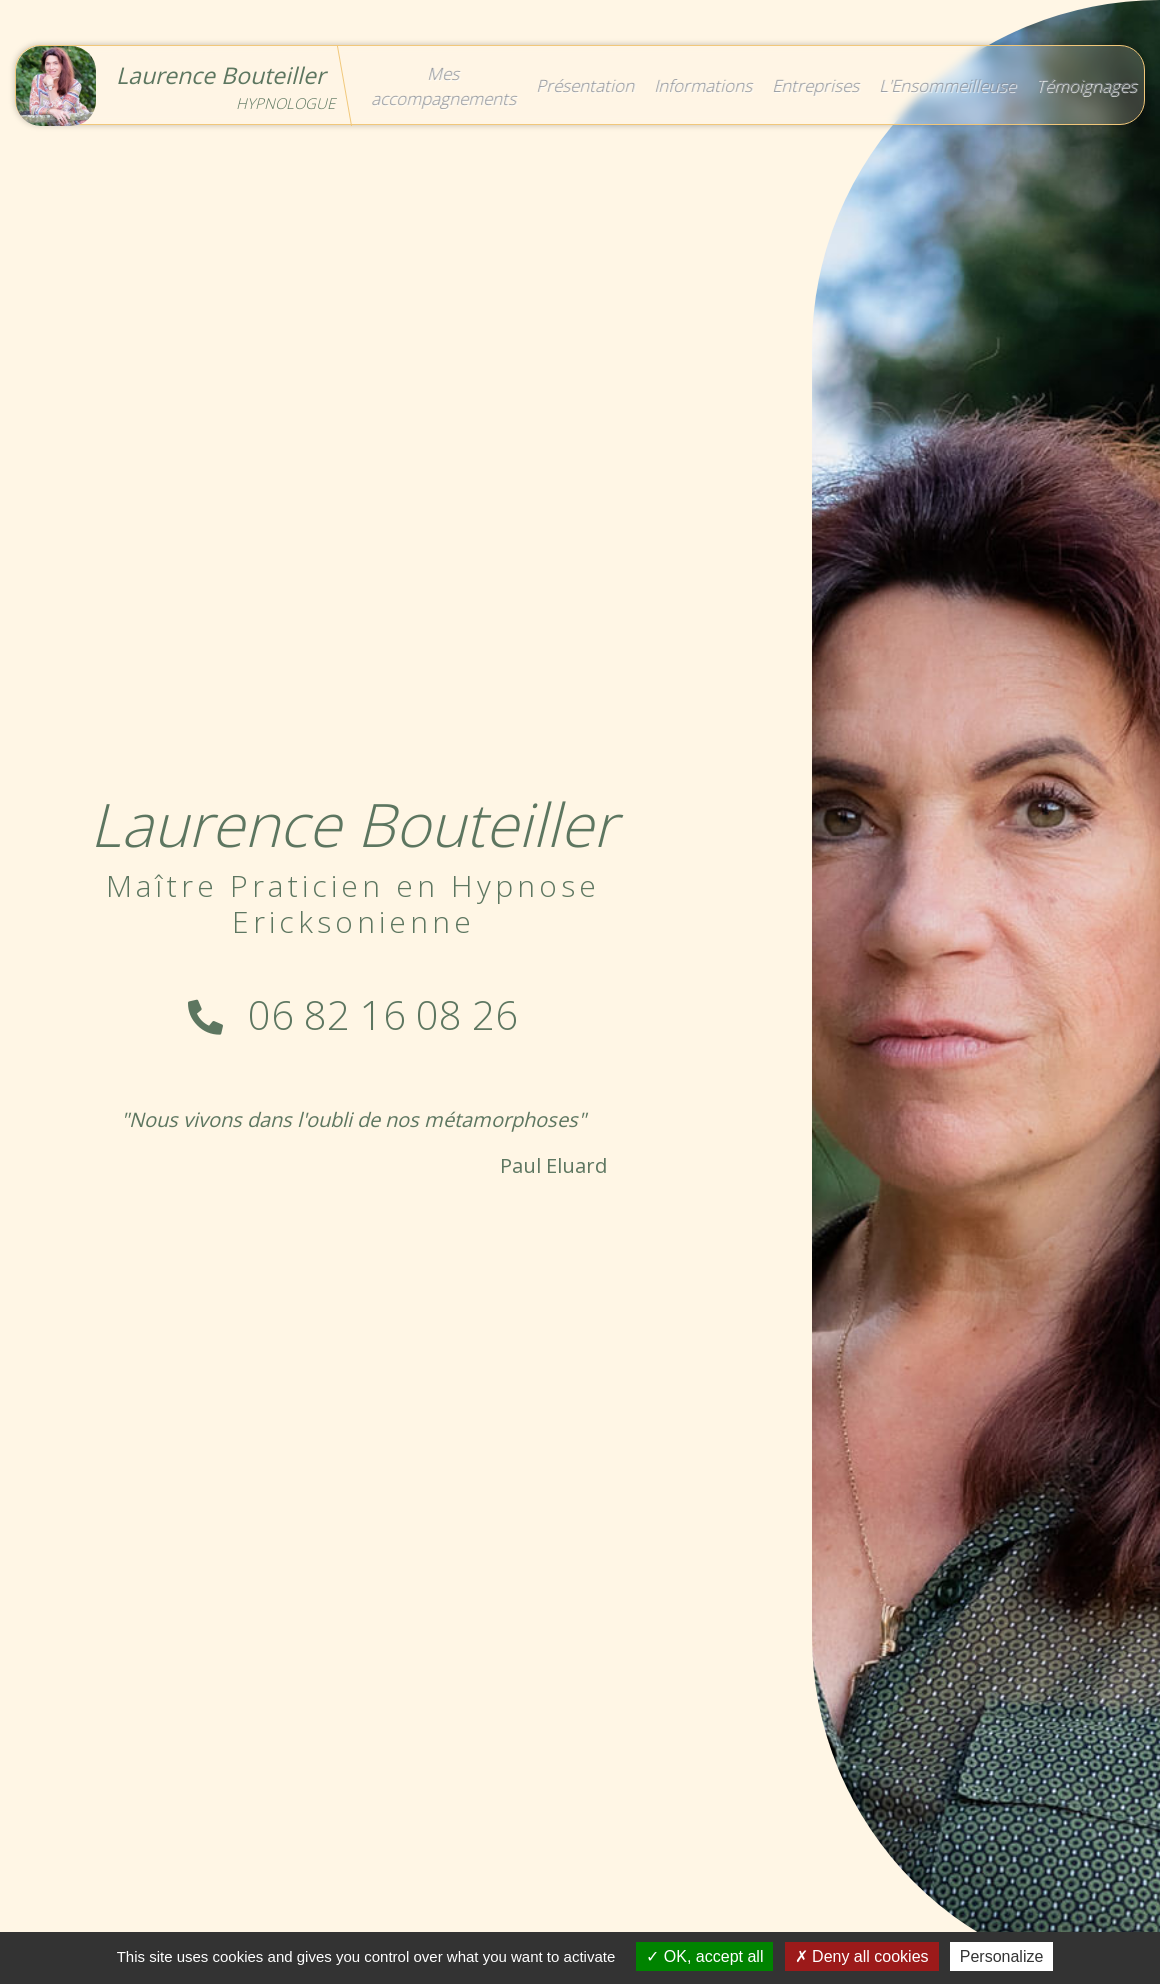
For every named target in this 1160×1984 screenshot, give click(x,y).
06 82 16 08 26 (353, 1014)
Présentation (584, 85)
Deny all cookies (862, 1956)
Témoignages (1084, 85)
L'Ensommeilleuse (946, 85)
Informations (702, 85)
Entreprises (814, 85)
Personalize (1002, 1956)
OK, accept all (704, 1956)
